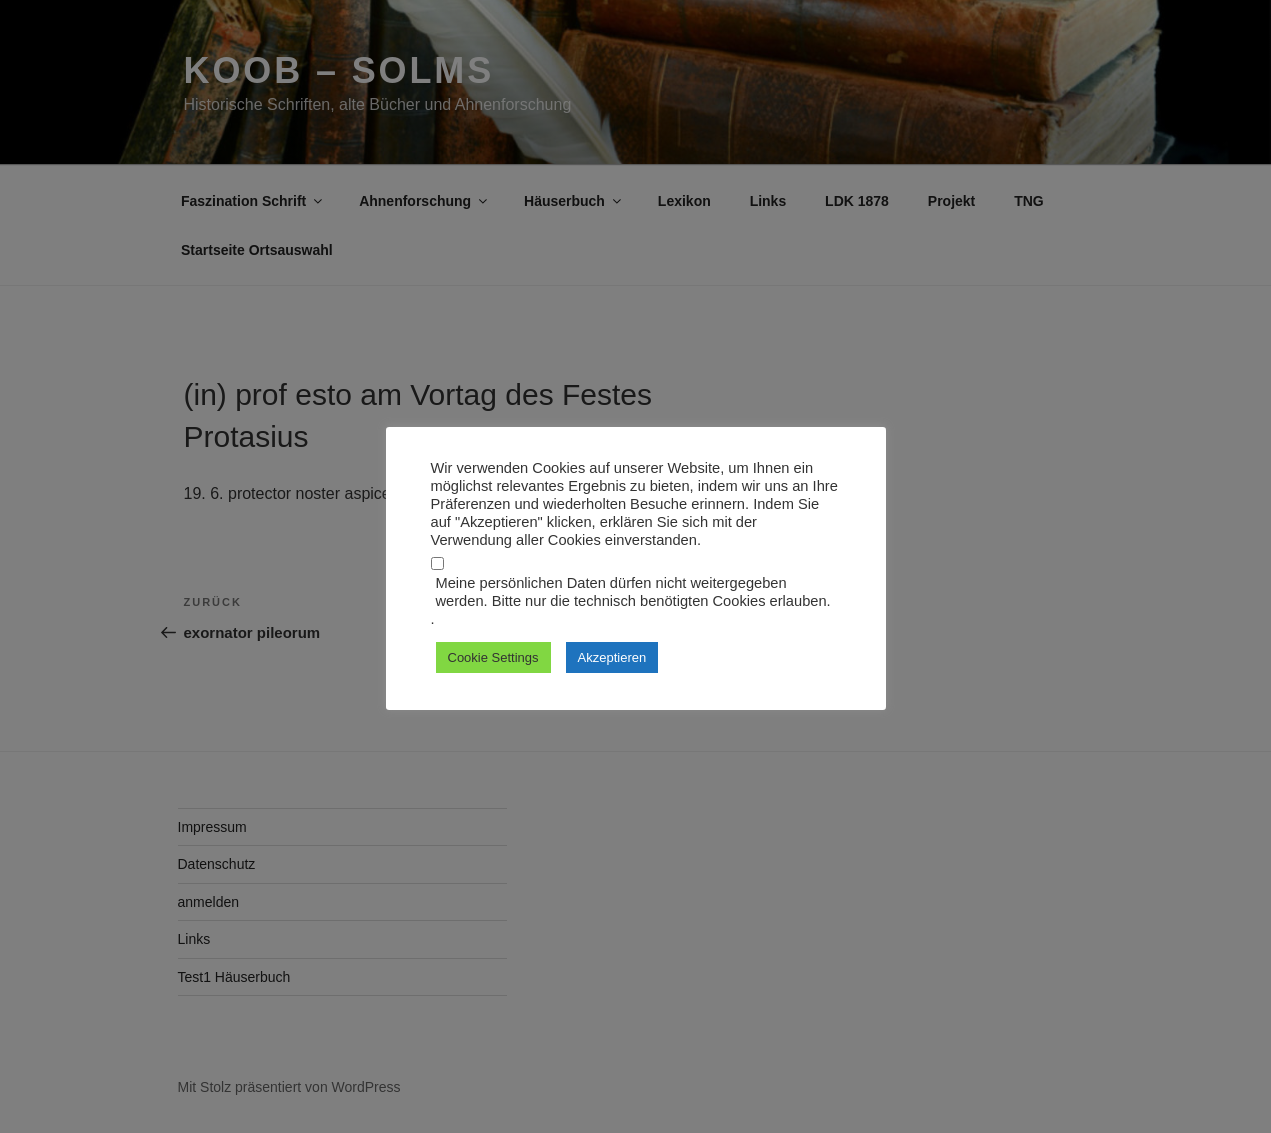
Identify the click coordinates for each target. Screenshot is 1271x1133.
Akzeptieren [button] (612, 657)
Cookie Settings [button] (493, 657)
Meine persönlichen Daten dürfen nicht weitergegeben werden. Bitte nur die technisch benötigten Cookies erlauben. (633, 592)
